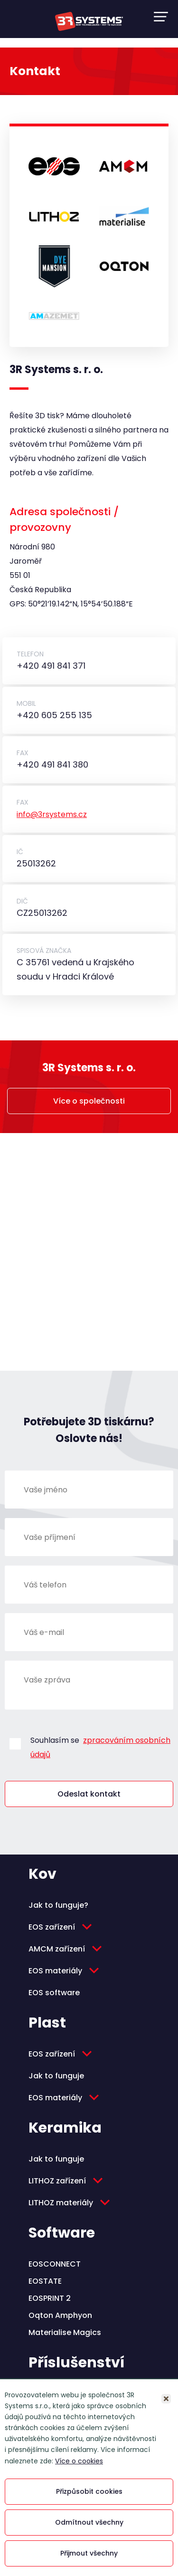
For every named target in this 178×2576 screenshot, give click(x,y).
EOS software (54, 1992)
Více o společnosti (89, 1101)
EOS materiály (55, 1970)
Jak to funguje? (58, 1905)
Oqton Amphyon (60, 2315)
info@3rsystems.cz (52, 814)
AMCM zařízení (56, 1948)
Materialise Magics (64, 2332)
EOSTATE (45, 2281)
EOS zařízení (51, 1927)
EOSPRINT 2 (49, 2298)
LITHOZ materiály (60, 2202)
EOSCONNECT (54, 2264)
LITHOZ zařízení (57, 2180)
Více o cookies (79, 2461)
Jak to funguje (56, 2075)
